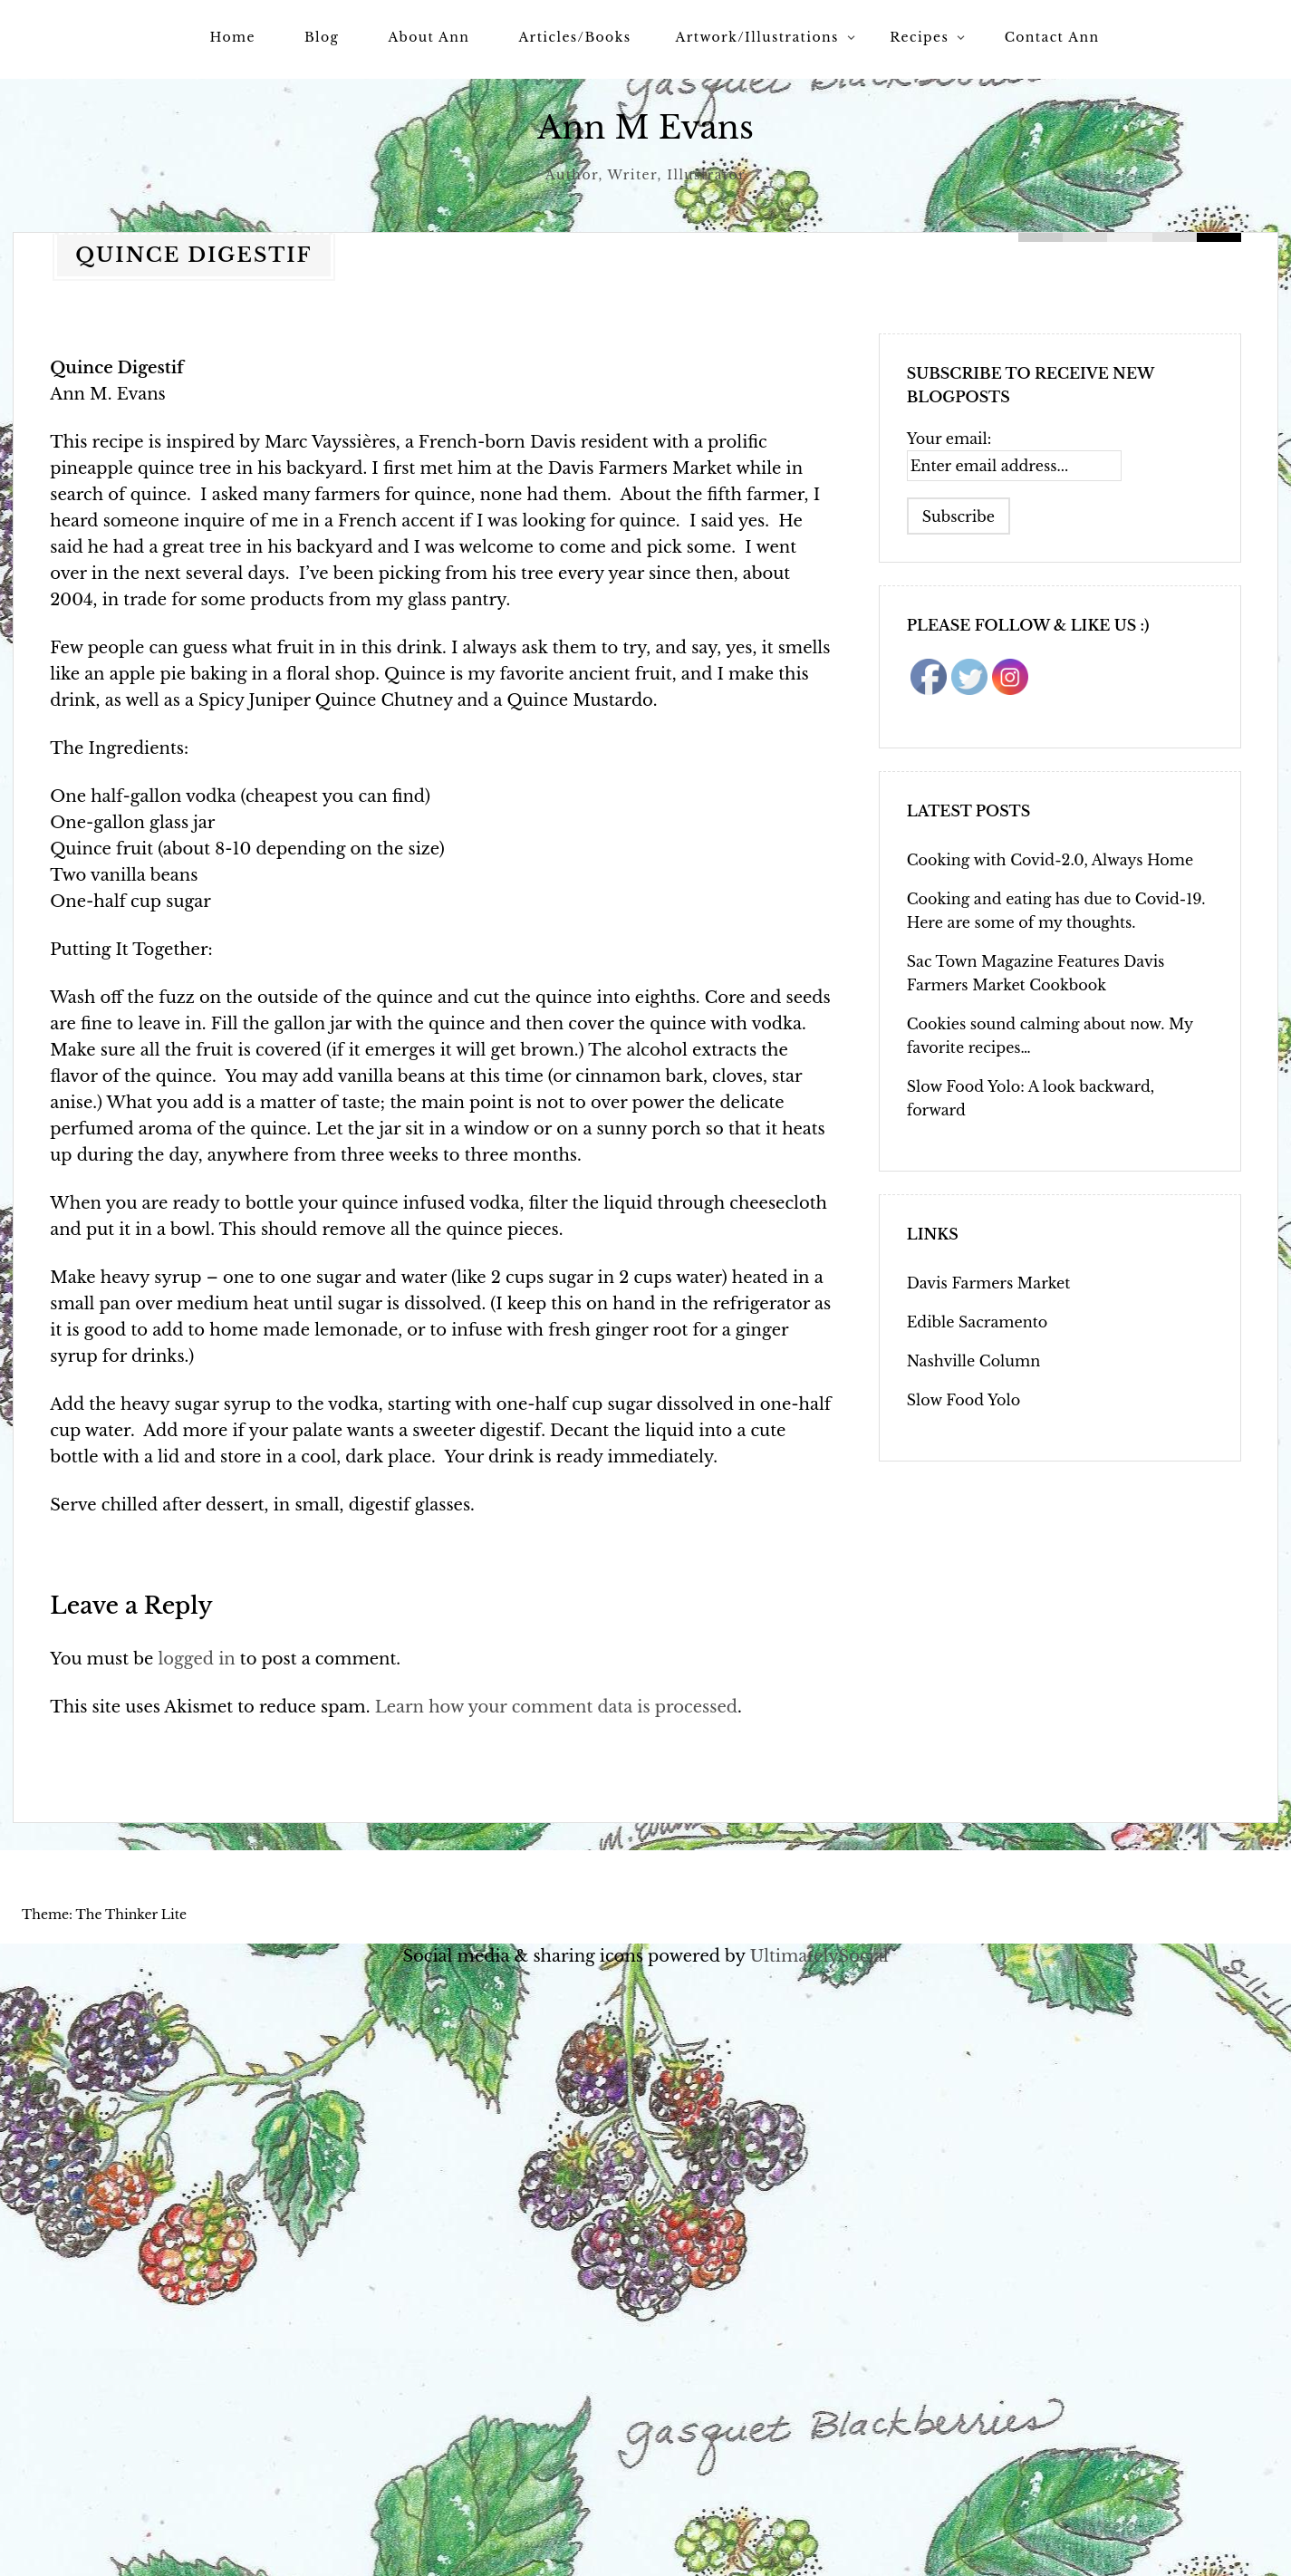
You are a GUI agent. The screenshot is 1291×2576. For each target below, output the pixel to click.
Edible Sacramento (977, 1322)
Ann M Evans (645, 127)
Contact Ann (1052, 37)
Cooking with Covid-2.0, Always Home (1050, 860)
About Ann (428, 37)
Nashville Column (973, 1361)
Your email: (949, 438)
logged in (196, 1659)
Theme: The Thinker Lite (104, 1914)
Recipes (919, 37)
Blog (321, 37)
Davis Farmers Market (989, 1283)
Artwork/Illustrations (756, 37)
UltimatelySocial (819, 1956)
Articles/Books (574, 37)
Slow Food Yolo (963, 1400)
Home (232, 37)
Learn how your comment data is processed (556, 1707)
